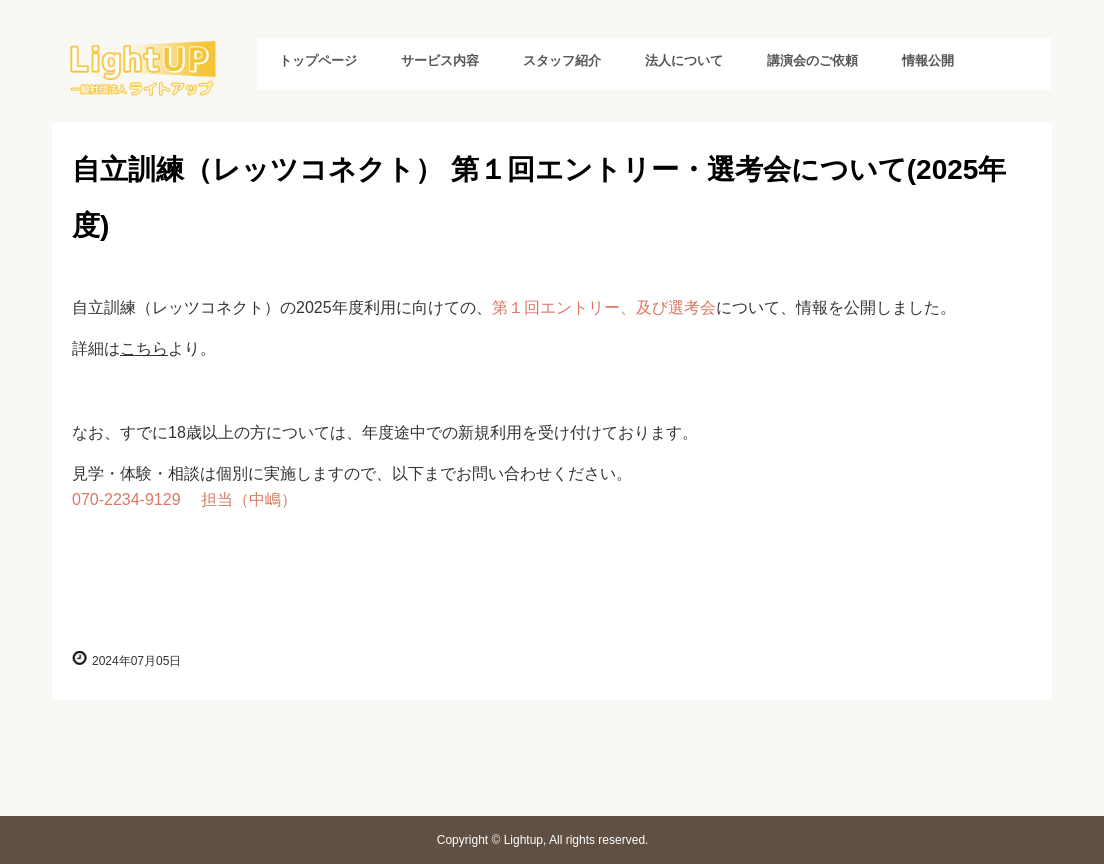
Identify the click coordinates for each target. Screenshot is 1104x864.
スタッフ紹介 (562, 60)
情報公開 (928, 60)
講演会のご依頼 (812, 60)
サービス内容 (440, 60)
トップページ (318, 60)
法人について (684, 60)
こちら (144, 348)
